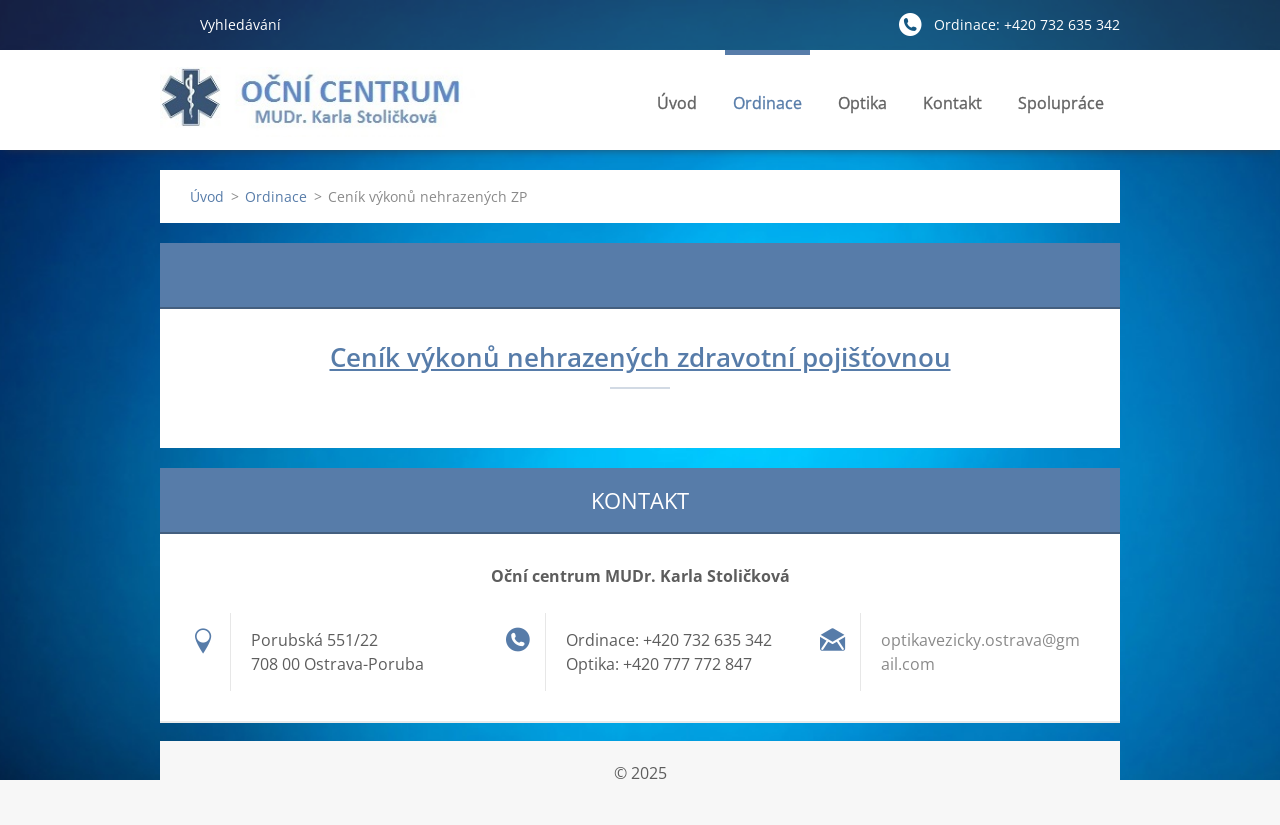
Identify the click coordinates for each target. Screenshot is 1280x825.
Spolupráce (1061, 103)
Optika (862, 108)
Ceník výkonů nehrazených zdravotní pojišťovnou (640, 357)
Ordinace (767, 108)
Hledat (172, 24)
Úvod (677, 103)
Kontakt (952, 108)
